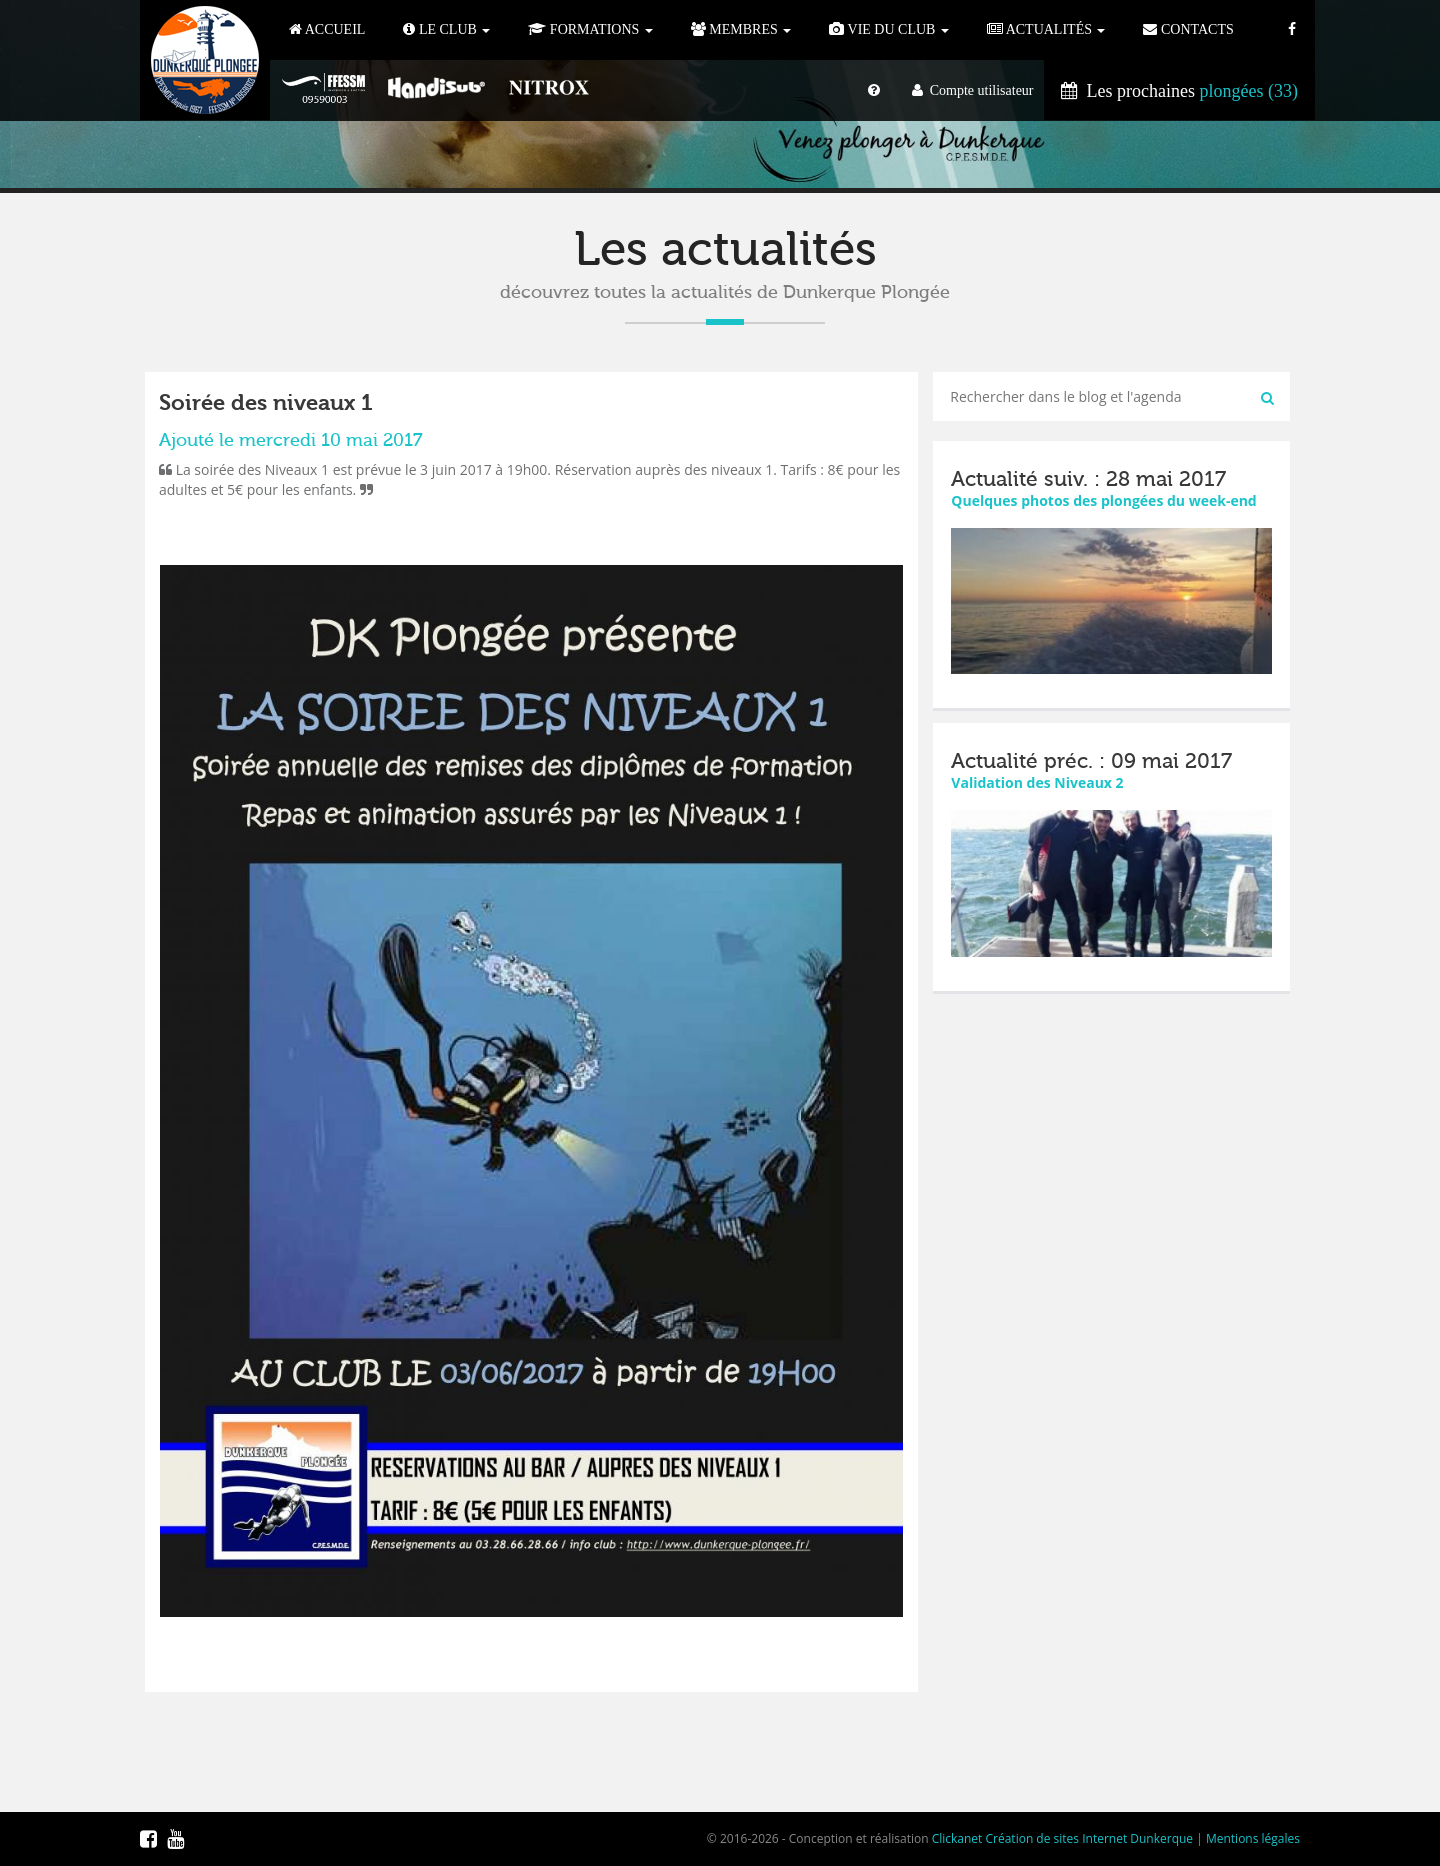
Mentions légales (1253, 1838)
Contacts (1188, 29)
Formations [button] (590, 29)
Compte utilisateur (973, 90)
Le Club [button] (446, 29)
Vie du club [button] (889, 29)
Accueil (327, 29)
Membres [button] (741, 29)
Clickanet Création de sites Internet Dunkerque (1062, 1838)
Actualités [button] (1046, 29)
